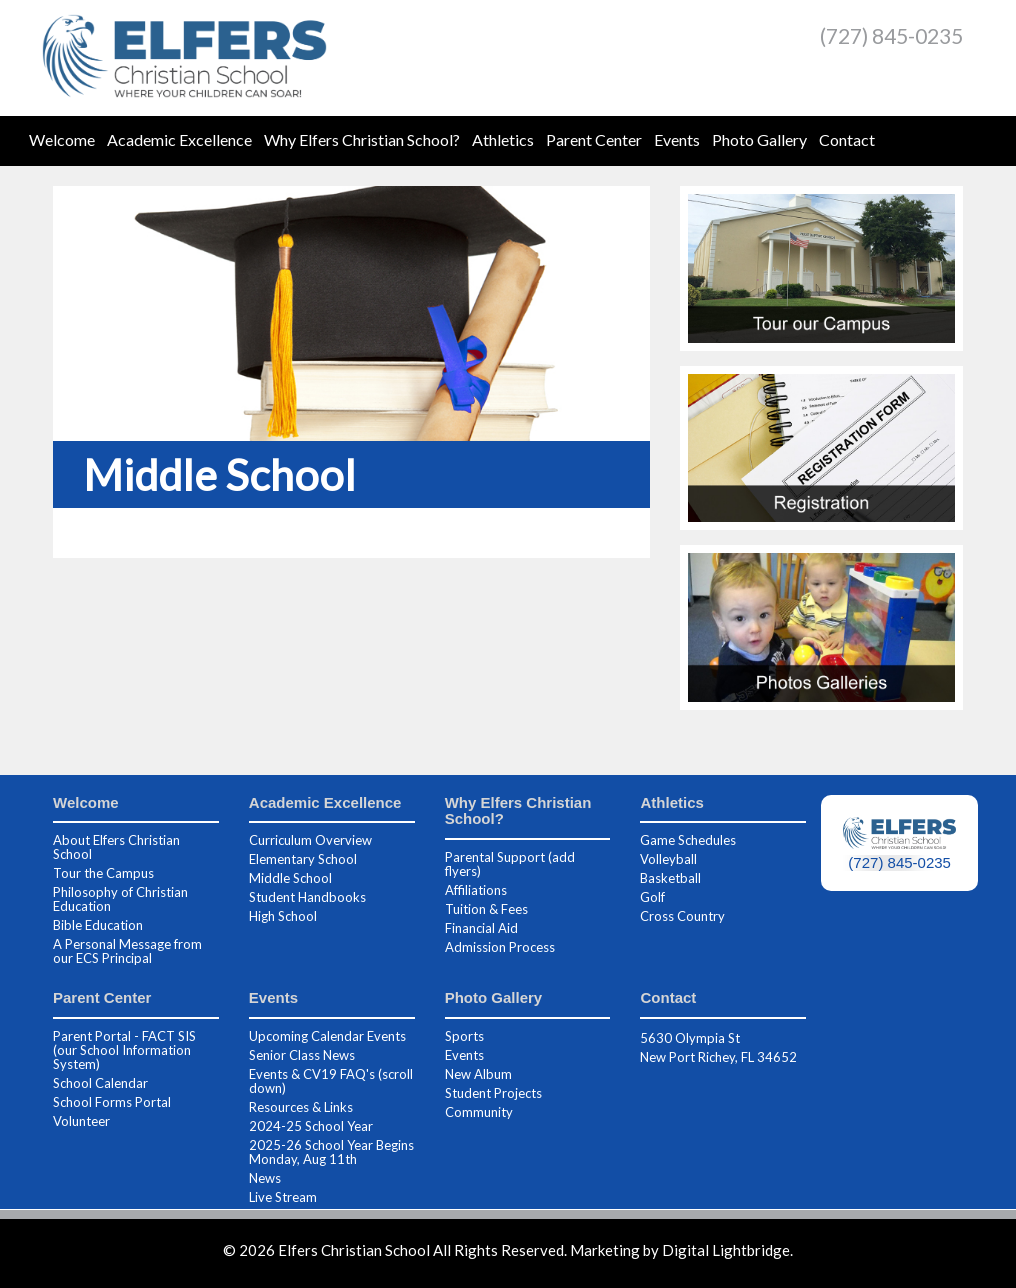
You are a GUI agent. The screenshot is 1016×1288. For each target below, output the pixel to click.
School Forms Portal (112, 1102)
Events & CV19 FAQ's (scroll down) (331, 1081)
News (265, 1178)
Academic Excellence (179, 139)
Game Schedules (688, 840)
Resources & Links (301, 1107)
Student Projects (493, 1093)
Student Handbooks (307, 897)
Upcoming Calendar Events (327, 1036)
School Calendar (100, 1083)
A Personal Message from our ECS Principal (127, 951)
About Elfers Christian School (116, 847)
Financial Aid (481, 928)
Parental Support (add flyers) (510, 864)
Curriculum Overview (310, 840)
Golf (652, 897)
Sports (464, 1036)
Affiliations (476, 890)
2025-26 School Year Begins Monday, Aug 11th (331, 1152)
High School (283, 916)
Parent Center (594, 139)
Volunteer (81, 1121)
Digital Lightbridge (726, 1250)
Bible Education (98, 925)
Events (677, 139)
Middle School (290, 878)
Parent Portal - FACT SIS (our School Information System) (124, 1050)
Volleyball (668, 859)
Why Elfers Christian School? (362, 139)
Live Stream (283, 1197)
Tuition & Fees (486, 909)
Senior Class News (302, 1055)
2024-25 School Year (311, 1126)
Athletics (503, 139)
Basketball (670, 878)
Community (479, 1112)
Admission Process (500, 947)
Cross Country (682, 916)
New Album (478, 1074)
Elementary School (303, 859)
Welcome (62, 139)
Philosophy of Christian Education (120, 899)
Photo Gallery (759, 139)
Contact (847, 139)
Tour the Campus (103, 873)
